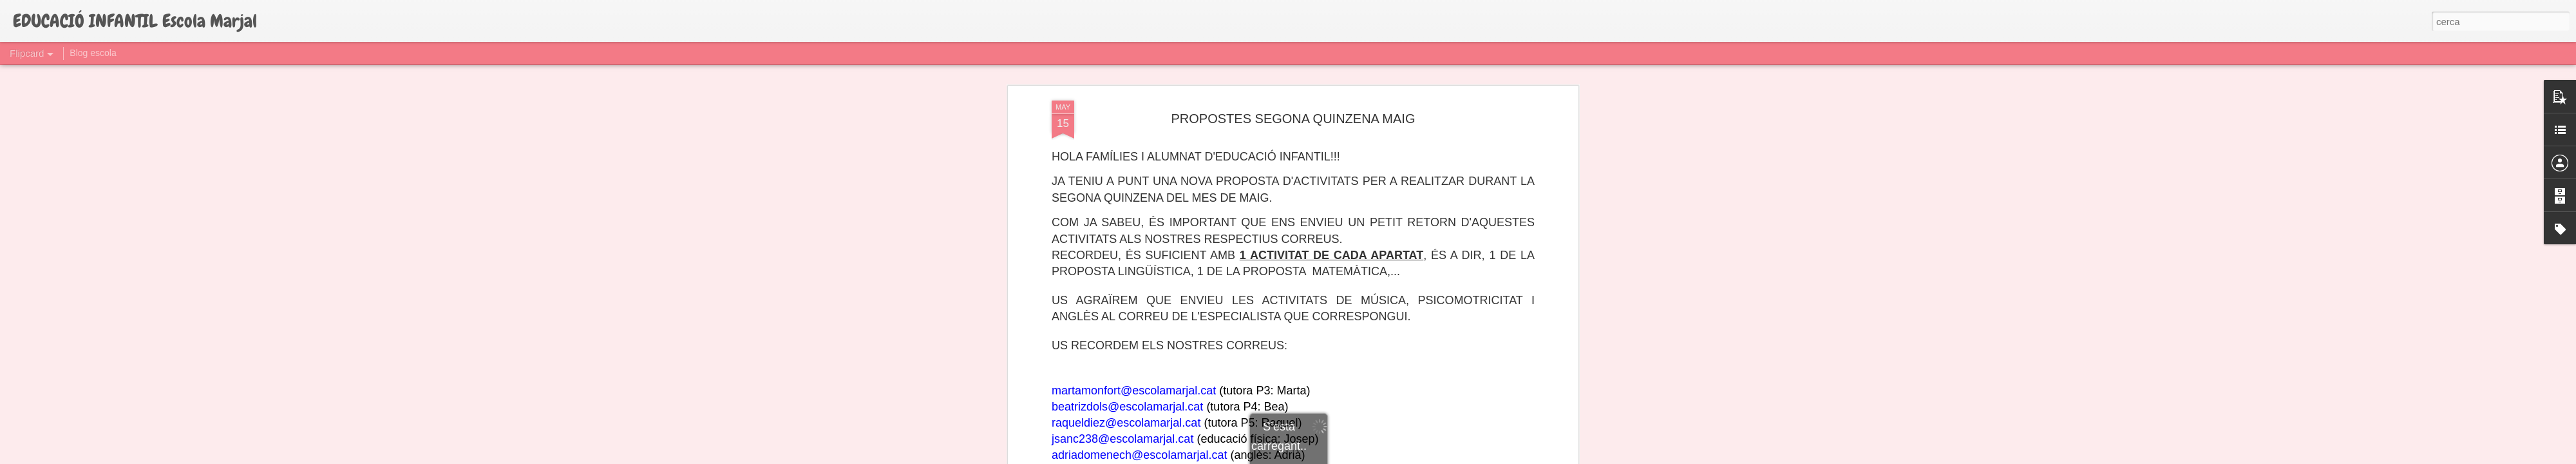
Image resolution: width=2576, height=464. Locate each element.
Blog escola (93, 53)
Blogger (1346, 457)
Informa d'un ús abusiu (1397, 457)
